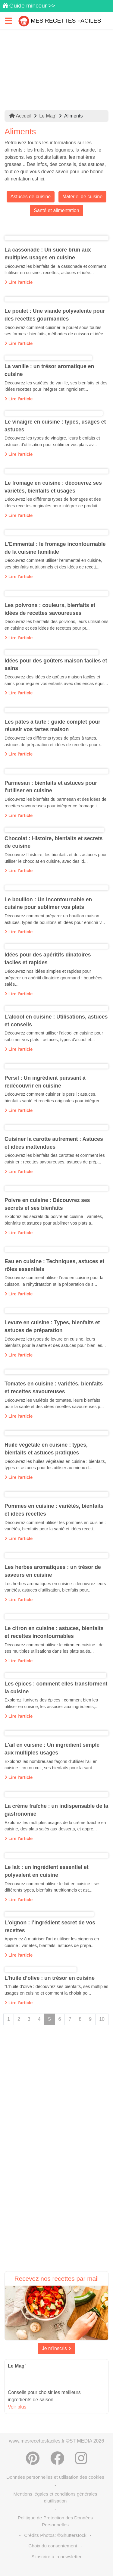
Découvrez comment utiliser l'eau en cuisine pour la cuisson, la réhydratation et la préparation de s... (54, 1281)
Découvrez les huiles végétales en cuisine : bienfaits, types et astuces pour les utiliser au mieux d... (55, 1464)
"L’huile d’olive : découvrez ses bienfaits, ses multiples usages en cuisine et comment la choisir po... (56, 1989)
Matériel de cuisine (82, 196)
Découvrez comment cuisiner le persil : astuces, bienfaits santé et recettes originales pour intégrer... (54, 1097)
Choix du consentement (52, 2545)
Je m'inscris (56, 2348)
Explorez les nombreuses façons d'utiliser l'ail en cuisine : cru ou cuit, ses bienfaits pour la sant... (51, 1764)
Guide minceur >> (32, 5)
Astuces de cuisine (31, 196)
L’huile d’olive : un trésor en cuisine (50, 1978)
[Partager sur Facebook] (57, 2458)
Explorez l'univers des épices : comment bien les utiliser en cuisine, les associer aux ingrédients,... (52, 1703)
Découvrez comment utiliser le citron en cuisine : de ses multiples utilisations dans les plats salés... (54, 1648)
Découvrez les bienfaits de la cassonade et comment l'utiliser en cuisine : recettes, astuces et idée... (55, 269)
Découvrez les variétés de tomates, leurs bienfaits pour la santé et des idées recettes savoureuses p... (54, 1403)
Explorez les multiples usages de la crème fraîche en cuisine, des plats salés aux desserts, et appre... (55, 1826)
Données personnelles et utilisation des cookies (55, 2477)
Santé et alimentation (56, 210)
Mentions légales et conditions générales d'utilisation (55, 2497)
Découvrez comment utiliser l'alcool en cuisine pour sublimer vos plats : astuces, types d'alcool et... (54, 1036)
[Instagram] (81, 2458)
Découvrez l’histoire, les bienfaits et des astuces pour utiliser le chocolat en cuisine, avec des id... (56, 858)
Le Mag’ (47, 115)
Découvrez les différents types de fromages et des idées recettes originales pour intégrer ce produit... (53, 502)
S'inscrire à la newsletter (56, 2556)
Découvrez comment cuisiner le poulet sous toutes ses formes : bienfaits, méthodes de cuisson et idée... (56, 330)
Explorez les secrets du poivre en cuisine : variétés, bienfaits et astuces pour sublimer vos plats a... (54, 1219)
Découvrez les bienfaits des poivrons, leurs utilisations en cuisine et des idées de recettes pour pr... (56, 625)
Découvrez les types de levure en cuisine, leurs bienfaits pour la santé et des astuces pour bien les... (55, 1342)
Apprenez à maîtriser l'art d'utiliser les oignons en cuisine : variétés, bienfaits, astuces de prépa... (52, 1942)
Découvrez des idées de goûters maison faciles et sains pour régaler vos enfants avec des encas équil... (56, 680)
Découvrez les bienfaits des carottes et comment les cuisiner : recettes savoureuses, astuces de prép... (55, 1158)
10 (102, 2019)
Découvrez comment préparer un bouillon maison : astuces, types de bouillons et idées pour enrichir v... (55, 919)
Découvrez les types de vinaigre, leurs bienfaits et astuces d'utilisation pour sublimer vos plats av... (52, 441)
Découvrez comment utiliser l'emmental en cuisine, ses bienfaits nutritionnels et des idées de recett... (53, 563)
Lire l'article (19, 282)
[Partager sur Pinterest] (32, 2458)
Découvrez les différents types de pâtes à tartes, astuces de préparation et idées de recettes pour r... (54, 741)
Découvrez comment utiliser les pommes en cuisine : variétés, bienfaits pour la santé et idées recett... (55, 1526)
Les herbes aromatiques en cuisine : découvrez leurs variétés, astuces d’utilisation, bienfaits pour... (55, 1587)
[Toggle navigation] (8, 21)
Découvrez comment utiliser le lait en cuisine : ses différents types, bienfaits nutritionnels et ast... (52, 1887)
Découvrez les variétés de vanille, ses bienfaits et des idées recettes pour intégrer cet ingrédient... (56, 386)
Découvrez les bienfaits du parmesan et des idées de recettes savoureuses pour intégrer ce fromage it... (55, 802)
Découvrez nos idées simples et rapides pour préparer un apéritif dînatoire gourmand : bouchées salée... (53, 978)
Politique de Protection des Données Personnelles (55, 2521)
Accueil (20, 115)
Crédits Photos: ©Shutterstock (55, 2535)
